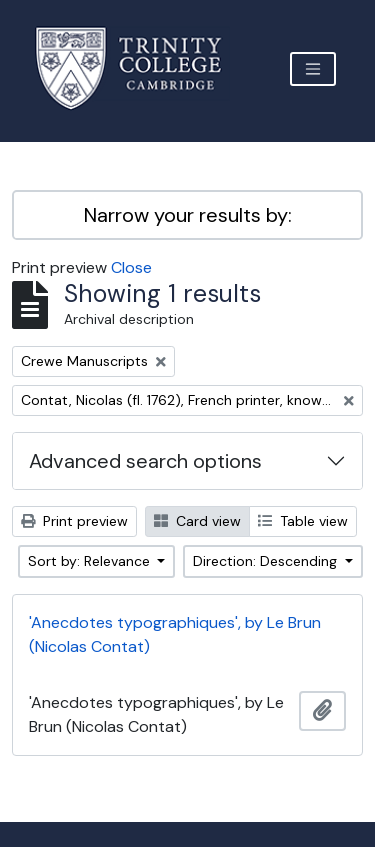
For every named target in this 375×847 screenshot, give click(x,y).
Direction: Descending (267, 561)
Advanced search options (145, 461)
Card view (197, 521)
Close (131, 267)
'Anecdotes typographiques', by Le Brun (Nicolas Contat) (175, 634)
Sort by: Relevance (91, 561)
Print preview (74, 521)
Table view (303, 521)
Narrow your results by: (188, 215)
